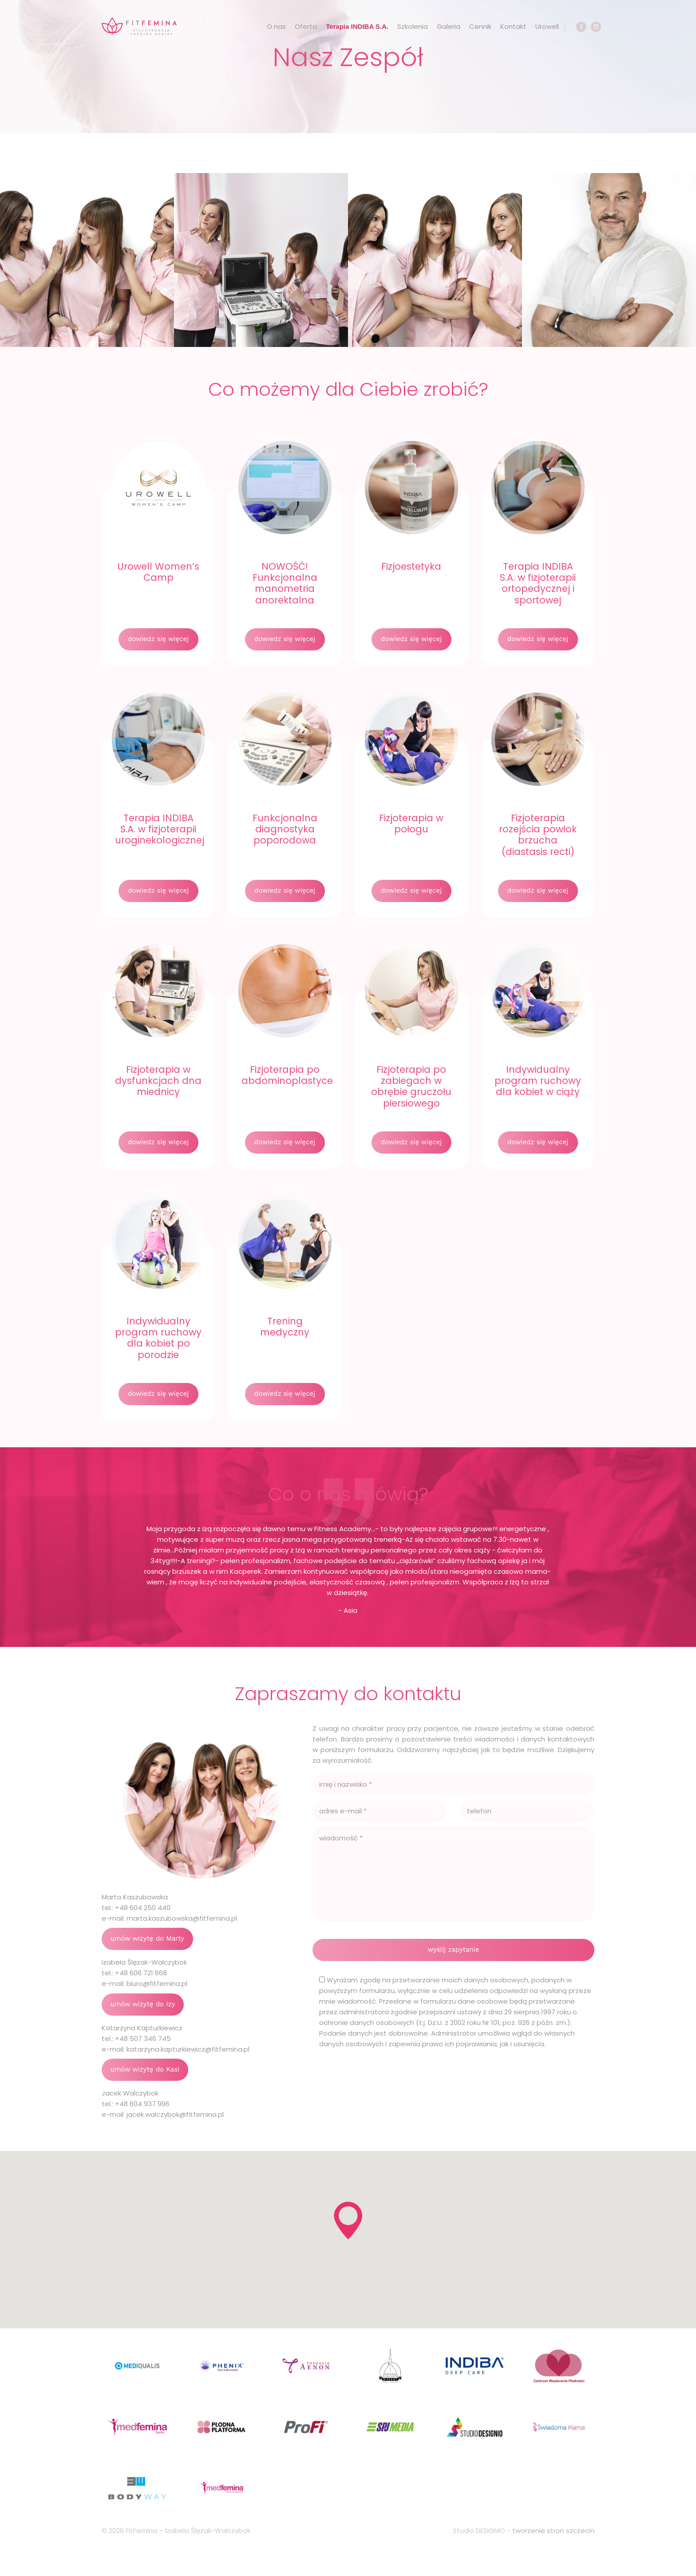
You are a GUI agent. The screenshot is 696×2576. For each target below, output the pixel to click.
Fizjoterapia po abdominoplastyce (287, 1075)
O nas (276, 26)
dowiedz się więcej (158, 639)
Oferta (306, 26)
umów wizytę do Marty (147, 1938)
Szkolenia (412, 26)
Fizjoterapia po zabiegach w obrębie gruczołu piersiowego (411, 1086)
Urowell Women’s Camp (158, 572)
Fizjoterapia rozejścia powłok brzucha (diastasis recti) (538, 834)
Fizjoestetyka (411, 566)
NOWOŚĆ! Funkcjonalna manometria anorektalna (285, 583)
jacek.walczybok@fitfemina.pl (175, 2114)
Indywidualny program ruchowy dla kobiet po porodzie (158, 1338)
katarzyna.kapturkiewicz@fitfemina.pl (188, 2049)
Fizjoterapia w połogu (411, 823)
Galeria (448, 26)
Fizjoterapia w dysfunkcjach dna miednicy (158, 1080)
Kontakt (513, 26)
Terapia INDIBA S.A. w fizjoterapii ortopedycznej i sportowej (538, 583)
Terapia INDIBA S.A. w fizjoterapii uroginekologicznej (159, 829)
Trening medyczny (284, 1327)
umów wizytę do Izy (143, 2004)
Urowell (547, 26)
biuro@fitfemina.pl (157, 1983)
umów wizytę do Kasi (145, 2069)
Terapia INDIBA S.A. (357, 26)
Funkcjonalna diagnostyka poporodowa (285, 829)
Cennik (480, 26)
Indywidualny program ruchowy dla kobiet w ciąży (537, 1080)
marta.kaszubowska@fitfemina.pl (182, 1918)
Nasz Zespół (348, 57)
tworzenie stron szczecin (553, 2530)
